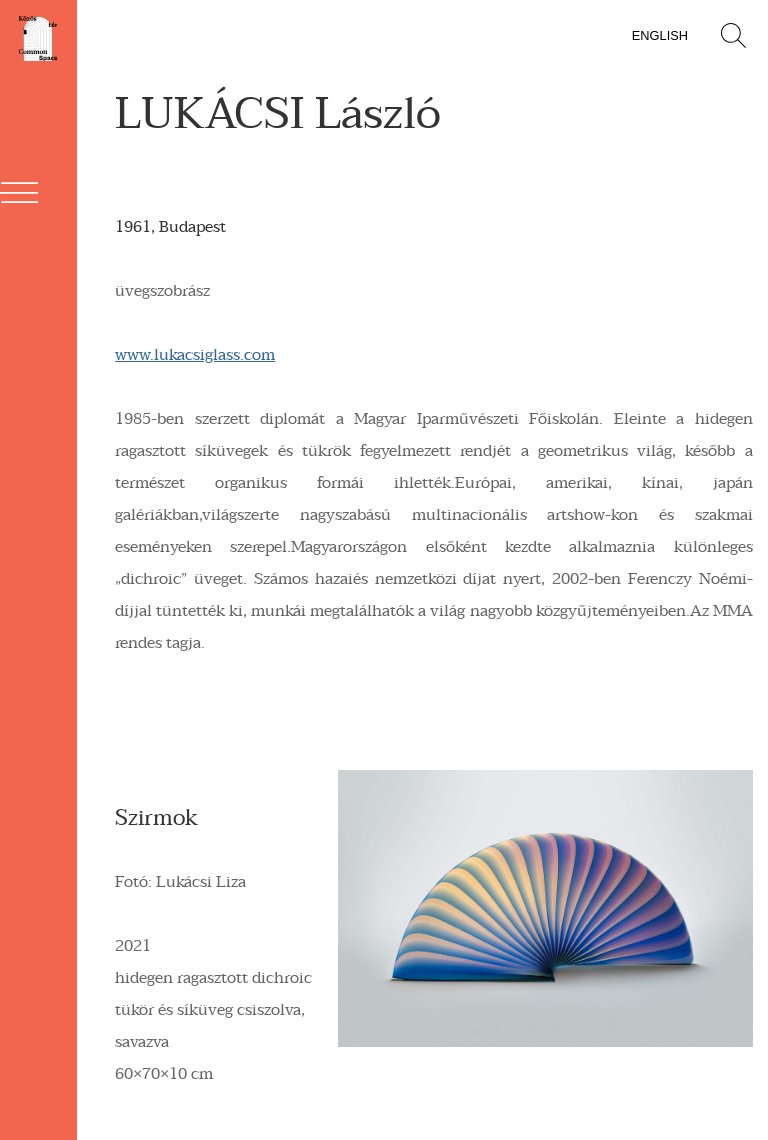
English (660, 35)
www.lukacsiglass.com (195, 355)
